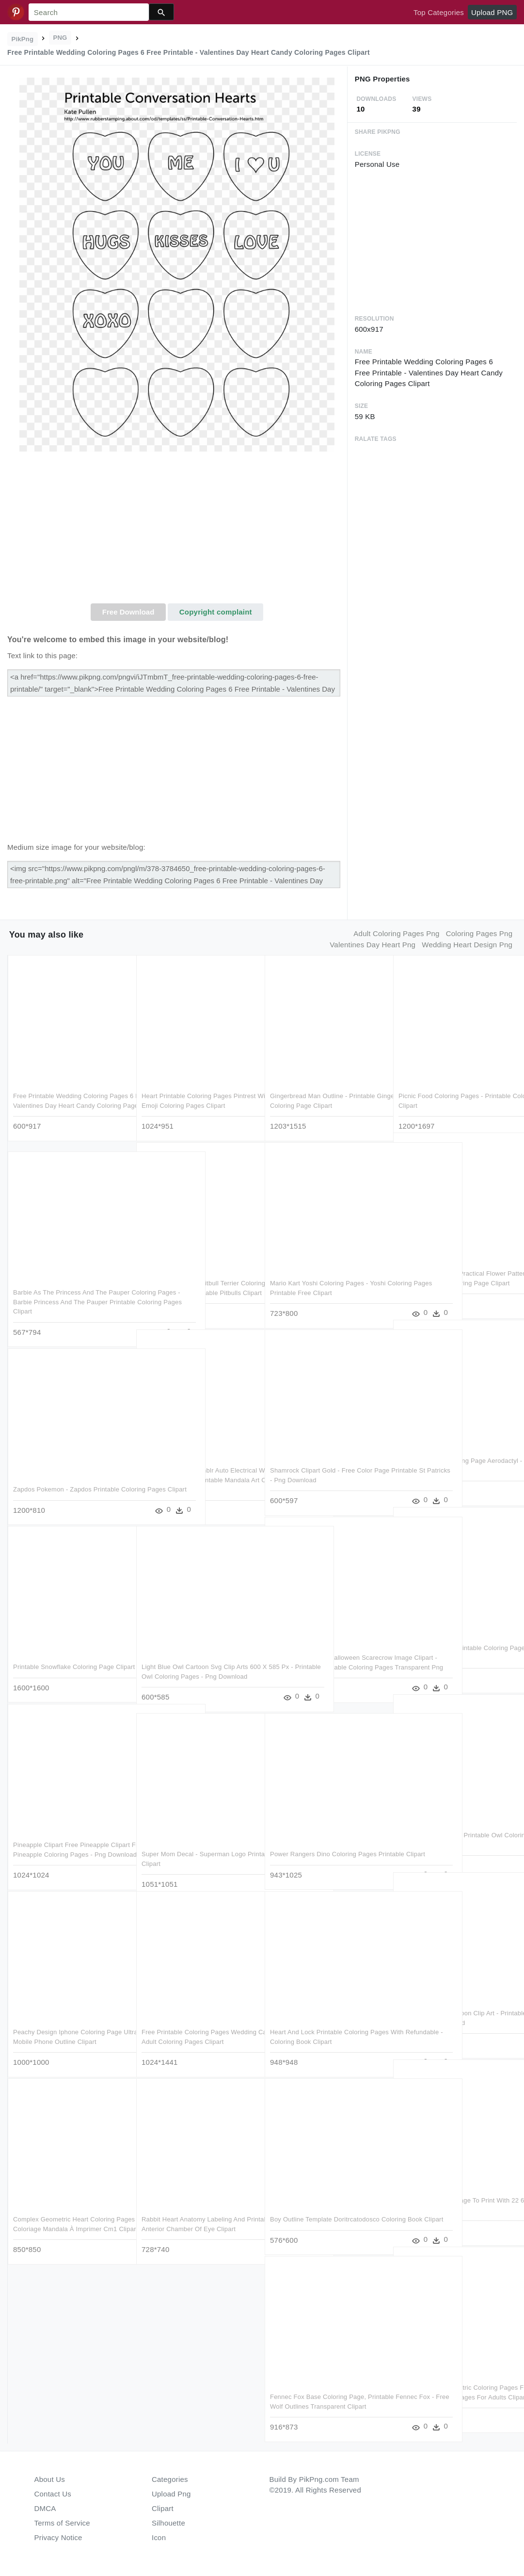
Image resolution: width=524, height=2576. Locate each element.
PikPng (23, 39)
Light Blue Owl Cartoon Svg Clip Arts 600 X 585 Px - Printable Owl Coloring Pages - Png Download (197, 1663)
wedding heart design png (467, 944)
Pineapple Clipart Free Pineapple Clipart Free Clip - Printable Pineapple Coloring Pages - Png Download (68, 1841)
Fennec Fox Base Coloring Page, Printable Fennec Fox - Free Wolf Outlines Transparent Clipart (318, 2393)
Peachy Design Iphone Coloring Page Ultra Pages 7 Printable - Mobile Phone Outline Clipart (69, 2028)
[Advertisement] (177, 531)
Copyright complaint (215, 612)
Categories (170, 2479)
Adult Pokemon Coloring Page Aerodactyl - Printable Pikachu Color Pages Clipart (451, 1457)
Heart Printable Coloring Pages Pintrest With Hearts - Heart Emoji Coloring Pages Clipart (191, 1092)
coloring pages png (479, 933)
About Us (49, 2479)
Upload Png (171, 2494)
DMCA (45, 2508)
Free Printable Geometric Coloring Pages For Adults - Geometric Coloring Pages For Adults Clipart (454, 2384)
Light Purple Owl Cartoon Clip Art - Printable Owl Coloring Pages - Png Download (449, 2009)
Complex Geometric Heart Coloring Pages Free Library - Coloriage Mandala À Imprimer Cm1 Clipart (64, 2216)
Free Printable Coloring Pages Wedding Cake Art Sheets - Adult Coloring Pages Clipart (189, 2028)
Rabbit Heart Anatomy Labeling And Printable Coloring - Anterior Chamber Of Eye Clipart (196, 2216)
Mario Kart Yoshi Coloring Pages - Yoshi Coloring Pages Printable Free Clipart (322, 1279)
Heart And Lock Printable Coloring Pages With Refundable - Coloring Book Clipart (319, 2028)
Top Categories (438, 12)
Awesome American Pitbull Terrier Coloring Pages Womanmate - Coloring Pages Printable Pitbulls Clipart (198, 1279)
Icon (159, 2537)
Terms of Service (62, 2523)
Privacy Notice (58, 2537)
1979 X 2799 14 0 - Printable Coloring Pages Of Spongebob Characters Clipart (453, 1644)
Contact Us (52, 2494)
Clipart (163, 2508)
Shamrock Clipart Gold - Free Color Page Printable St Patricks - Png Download (321, 1467)
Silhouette (168, 2523)
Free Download (128, 612)
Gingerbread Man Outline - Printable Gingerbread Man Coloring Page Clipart (322, 1092)
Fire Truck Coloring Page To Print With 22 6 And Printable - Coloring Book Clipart (453, 2197)
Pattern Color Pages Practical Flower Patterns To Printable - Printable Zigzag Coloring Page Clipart (455, 1270)
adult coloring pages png (396, 933)
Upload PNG (492, 12)
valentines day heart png (372, 944)
